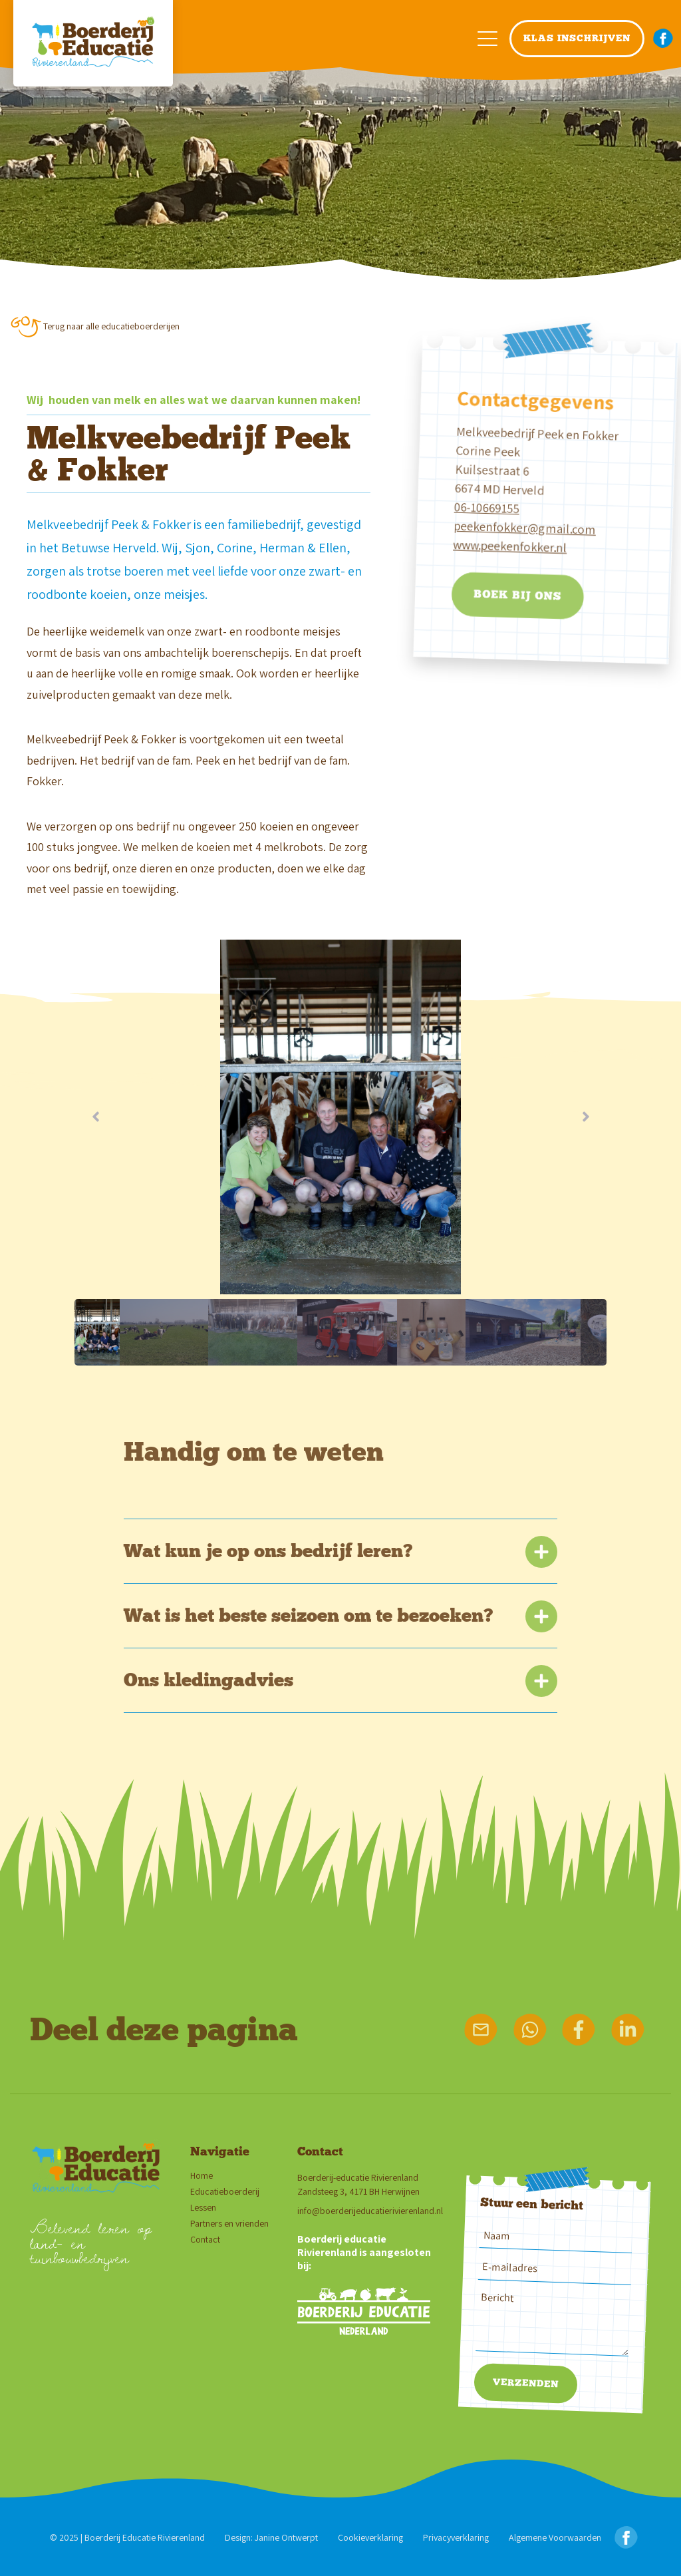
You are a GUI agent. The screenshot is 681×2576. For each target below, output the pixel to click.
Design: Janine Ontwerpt (271, 2537)
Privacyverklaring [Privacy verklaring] (456, 2537)
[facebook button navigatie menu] (663, 39)
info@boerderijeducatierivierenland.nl (370, 2211)
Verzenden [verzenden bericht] (525, 2383)
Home (201, 2176)
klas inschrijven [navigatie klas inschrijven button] (576, 38)
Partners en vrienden (229, 2224)
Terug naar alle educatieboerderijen (111, 326)
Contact (205, 2240)
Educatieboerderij (224, 2192)
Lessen (203, 2208)
